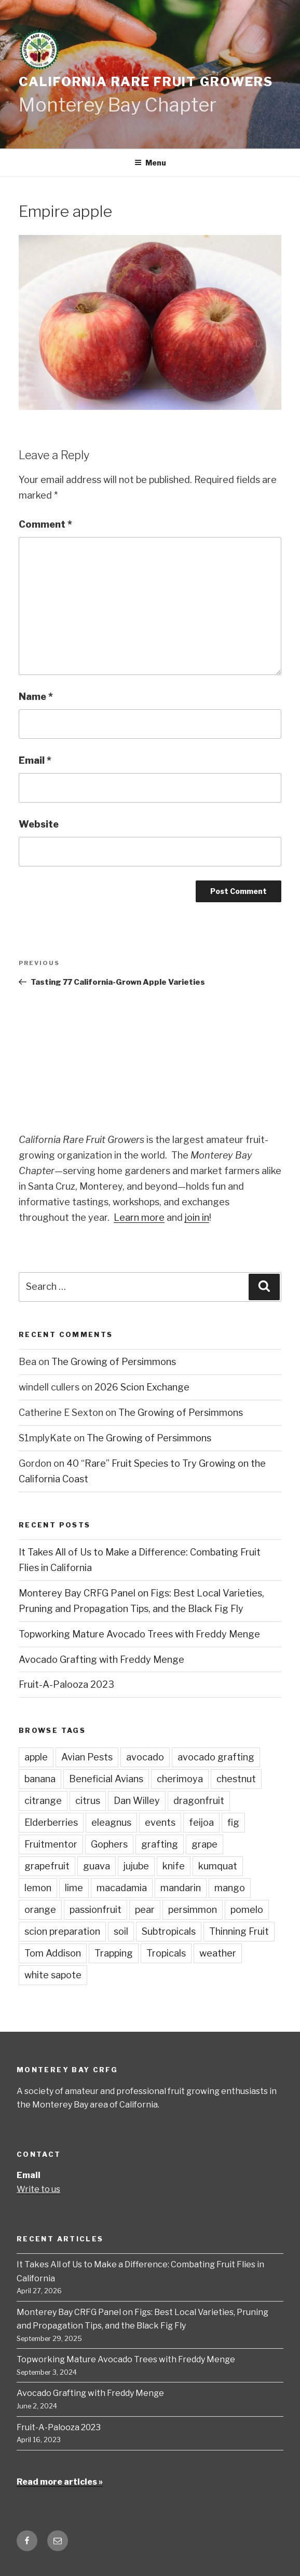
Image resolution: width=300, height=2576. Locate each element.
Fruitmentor (50, 1844)
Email (35, 760)
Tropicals (166, 1953)
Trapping (113, 1953)
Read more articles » (60, 2482)
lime (74, 1887)
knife (173, 1866)
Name (36, 696)
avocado (145, 1757)
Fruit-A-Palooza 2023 (66, 1684)
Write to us (38, 2189)
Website (39, 824)
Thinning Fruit (239, 1931)
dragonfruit (198, 1800)
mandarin (180, 1887)
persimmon (192, 1909)
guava (96, 1866)
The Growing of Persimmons (113, 1361)
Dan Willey (137, 1800)
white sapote (52, 1974)
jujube (136, 1866)
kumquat (217, 1866)
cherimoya (180, 1778)
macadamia (122, 1887)
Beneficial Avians (106, 1778)
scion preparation (62, 1931)
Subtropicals (169, 1931)
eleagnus (111, 1822)
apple (36, 1757)
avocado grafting (216, 1757)
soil (121, 1931)
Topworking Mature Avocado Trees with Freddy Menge (139, 1634)
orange (40, 1909)
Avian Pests (87, 1757)
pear (145, 1909)
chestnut (236, 1778)
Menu (150, 162)
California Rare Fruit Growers (146, 81)
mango (229, 1887)
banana (40, 1778)
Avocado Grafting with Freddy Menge (101, 1659)
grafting (159, 1844)
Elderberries (51, 1822)
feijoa (201, 1822)
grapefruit (47, 1866)
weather (217, 1953)
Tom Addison (52, 1953)
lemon (37, 1887)
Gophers (109, 1844)
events (160, 1822)
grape (204, 1844)
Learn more (139, 1217)
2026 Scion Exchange (141, 1387)
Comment (45, 524)
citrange (43, 1800)
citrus (87, 1800)
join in (197, 1217)
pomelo (246, 1909)
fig (233, 1822)
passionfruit (95, 1909)
